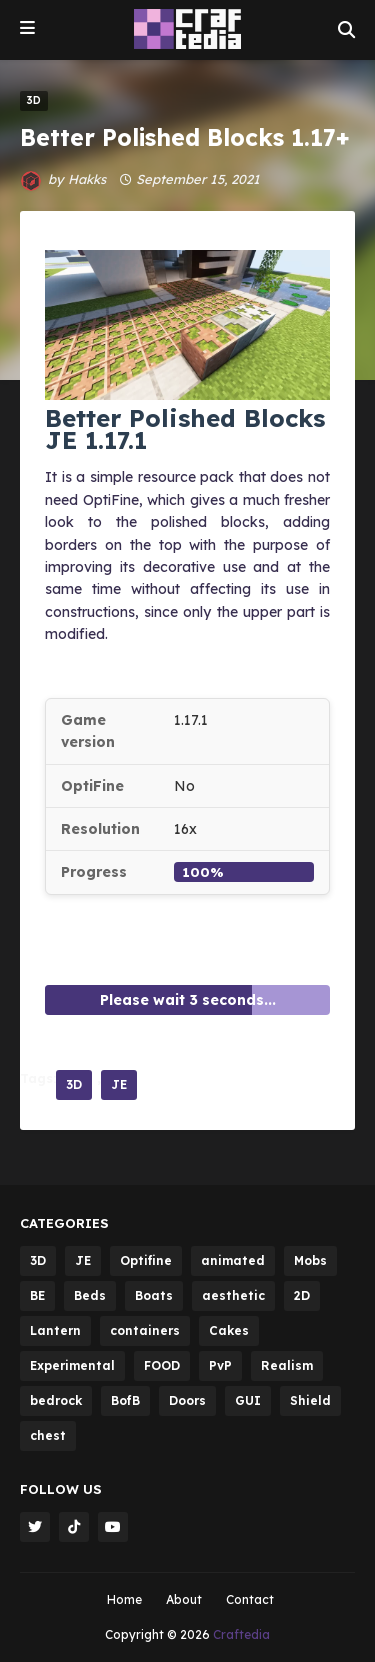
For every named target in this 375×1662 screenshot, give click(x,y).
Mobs (310, 1260)
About (184, 1599)
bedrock (56, 1400)
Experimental (72, 1365)
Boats (154, 1295)
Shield (310, 1400)
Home (124, 1599)
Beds (90, 1295)
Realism (287, 1365)
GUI (248, 1400)
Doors (187, 1400)
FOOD (162, 1365)
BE (37, 1295)
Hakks (87, 179)
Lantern (55, 1330)
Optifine (146, 1260)
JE (119, 1084)
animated (233, 1260)
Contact (250, 1599)
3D (74, 1084)
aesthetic (233, 1295)
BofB (125, 1400)
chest (48, 1435)
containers (145, 1330)
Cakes (229, 1330)
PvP (220, 1365)
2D (302, 1295)
